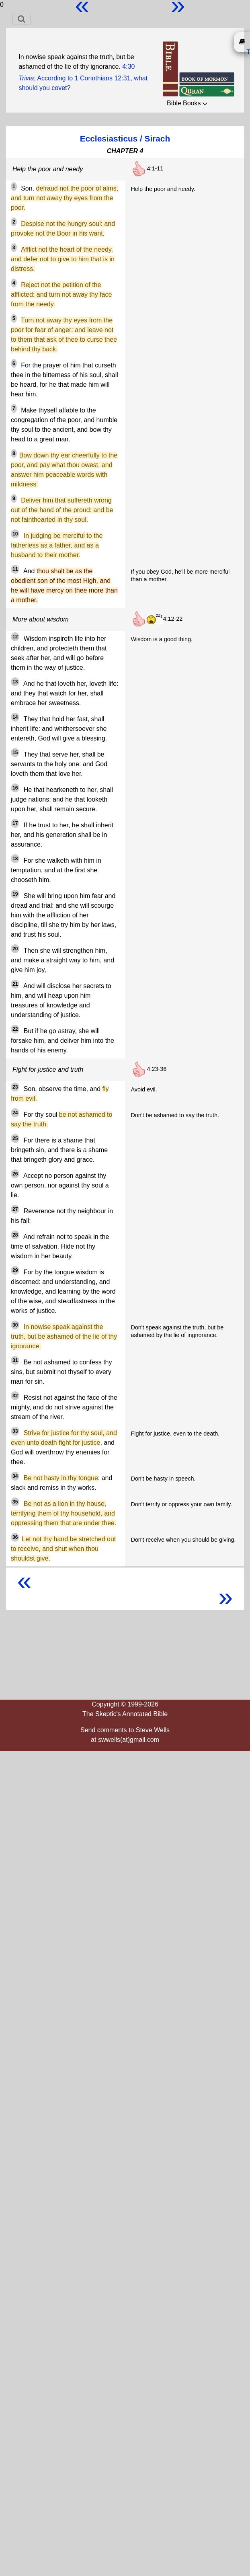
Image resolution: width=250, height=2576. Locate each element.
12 (15, 637)
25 (15, 1138)
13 (15, 682)
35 (15, 1502)
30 (15, 1325)
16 (15, 788)
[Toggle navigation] (21, 19)
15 (15, 752)
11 (15, 569)
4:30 (128, 66)
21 (15, 984)
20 (15, 949)
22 (15, 1029)
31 (15, 1360)
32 (15, 1396)
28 (15, 1235)
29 (15, 1270)
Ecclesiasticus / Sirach (125, 138)
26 (15, 1174)
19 (15, 894)
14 (15, 717)
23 (15, 1087)
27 (15, 1209)
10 (15, 534)
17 (15, 823)
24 (15, 1113)
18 (15, 858)
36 (15, 1537)
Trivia (26, 78)
